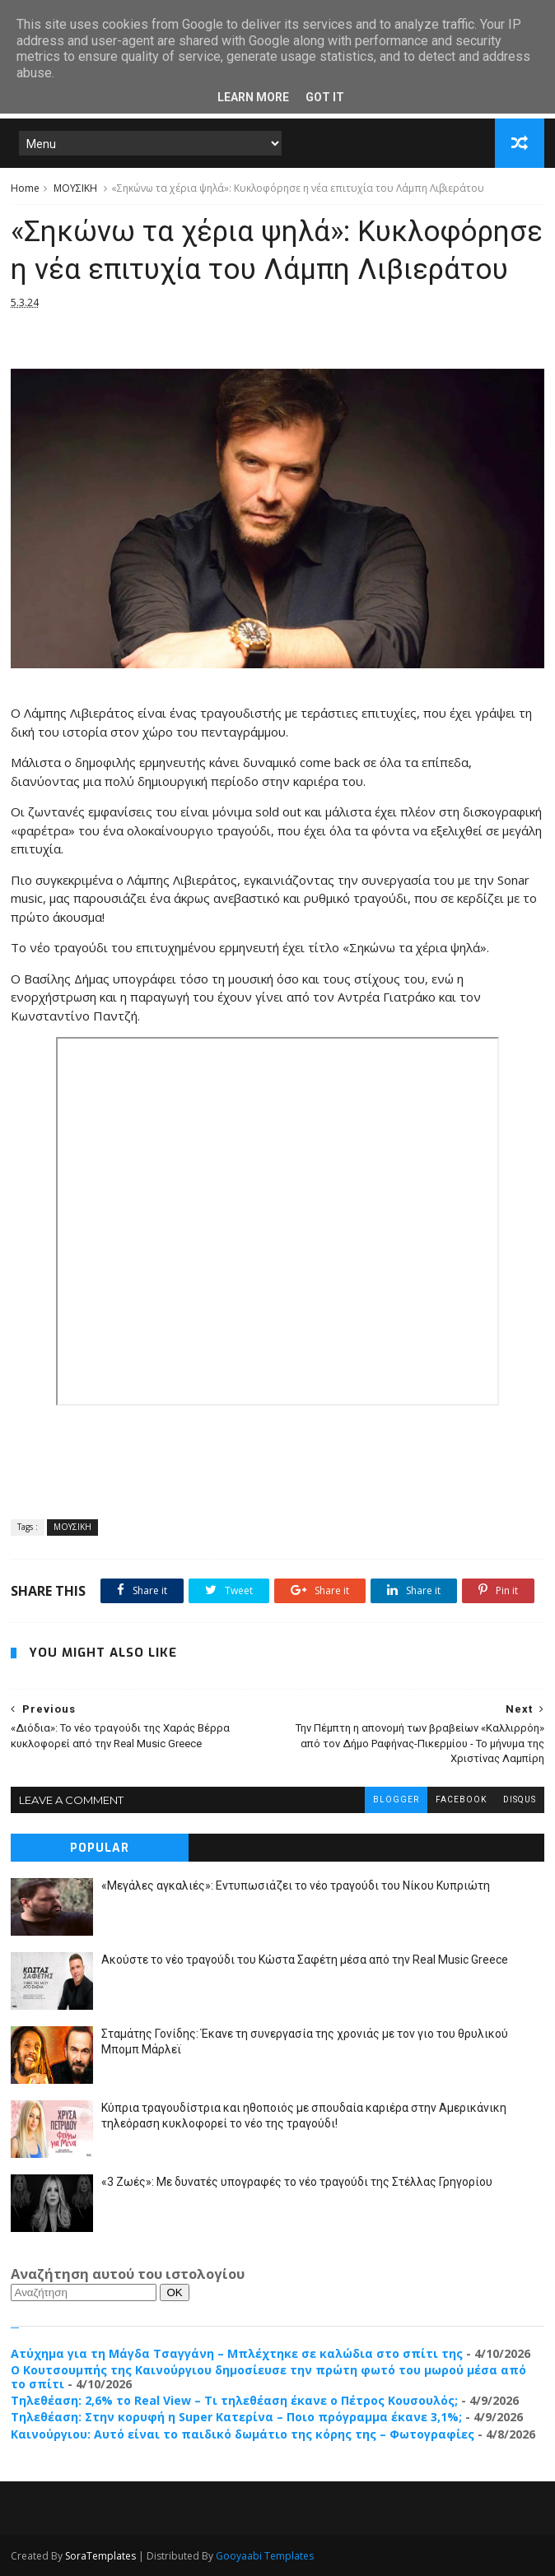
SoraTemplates (100, 2556)
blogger (396, 1799)
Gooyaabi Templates (265, 2556)
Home (25, 188)
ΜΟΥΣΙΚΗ (75, 188)
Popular (99, 1848)
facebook (461, 1799)
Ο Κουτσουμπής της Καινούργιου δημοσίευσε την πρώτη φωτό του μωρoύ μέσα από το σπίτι (268, 2377)
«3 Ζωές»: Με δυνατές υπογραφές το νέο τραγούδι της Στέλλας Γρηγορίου (296, 2181)
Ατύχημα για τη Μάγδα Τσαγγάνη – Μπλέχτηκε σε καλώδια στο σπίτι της (237, 2353)
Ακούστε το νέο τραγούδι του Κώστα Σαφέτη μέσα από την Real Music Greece (304, 1959)
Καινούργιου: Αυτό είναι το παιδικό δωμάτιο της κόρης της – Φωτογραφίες (242, 2434)
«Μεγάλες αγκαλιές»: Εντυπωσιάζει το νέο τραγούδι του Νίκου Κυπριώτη (295, 1885)
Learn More (253, 97)
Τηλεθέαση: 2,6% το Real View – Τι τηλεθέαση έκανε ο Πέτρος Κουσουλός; (234, 2400)
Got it (324, 97)
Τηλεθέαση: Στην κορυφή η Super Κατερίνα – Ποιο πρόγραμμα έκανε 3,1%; (236, 2417)
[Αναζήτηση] (83, 2292)
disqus (519, 1799)
